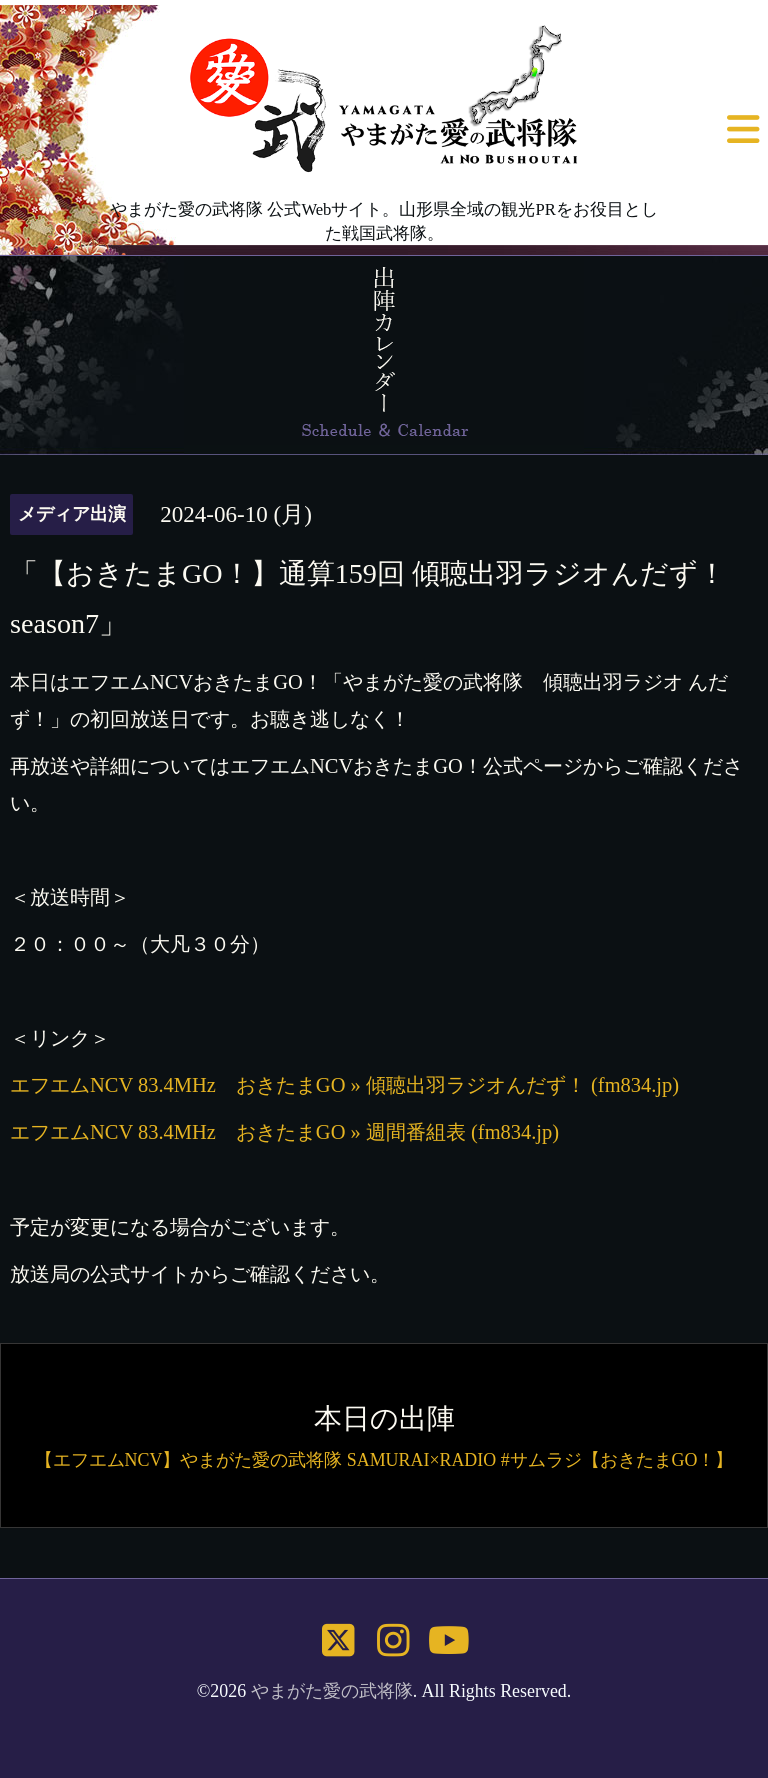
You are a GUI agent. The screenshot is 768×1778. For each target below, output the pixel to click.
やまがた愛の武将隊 (332, 1691)
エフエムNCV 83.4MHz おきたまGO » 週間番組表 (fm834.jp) (284, 1132)
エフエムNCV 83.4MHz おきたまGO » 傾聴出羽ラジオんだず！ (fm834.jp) (344, 1085)
